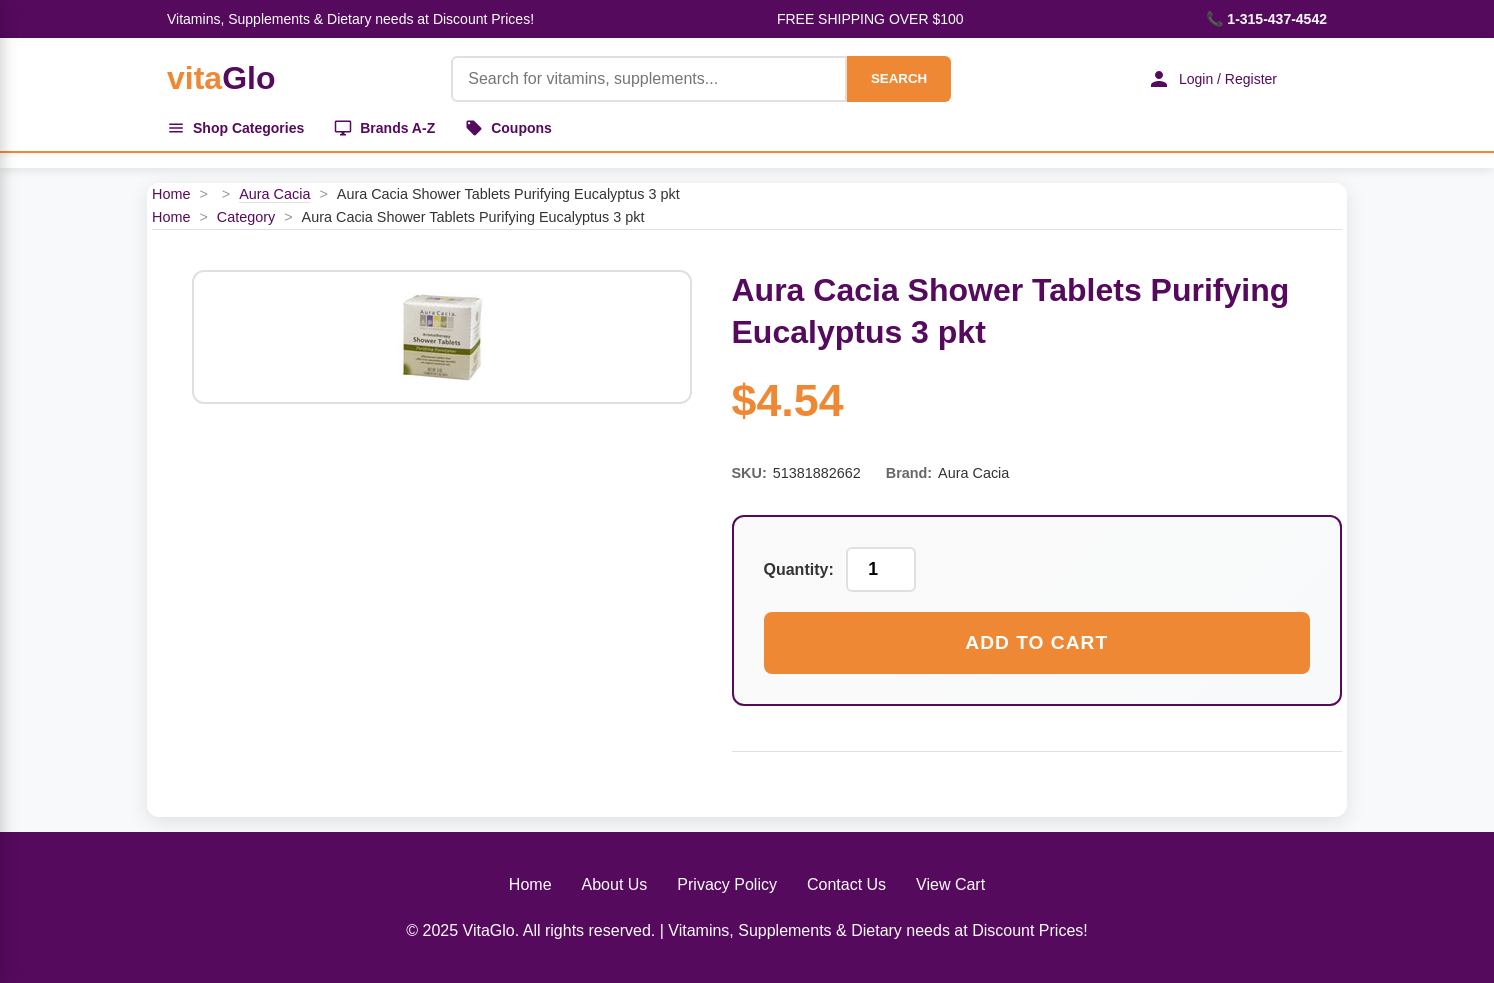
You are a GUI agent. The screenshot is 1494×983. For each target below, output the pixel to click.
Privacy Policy (727, 884)
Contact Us (846, 884)
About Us (615, 884)
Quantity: (799, 569)
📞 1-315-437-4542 (1266, 19)
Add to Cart (1036, 642)
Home (171, 194)
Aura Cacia (274, 194)
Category (246, 217)
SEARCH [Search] (899, 78)
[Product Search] (649, 79)
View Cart (950, 884)
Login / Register (1212, 79)
